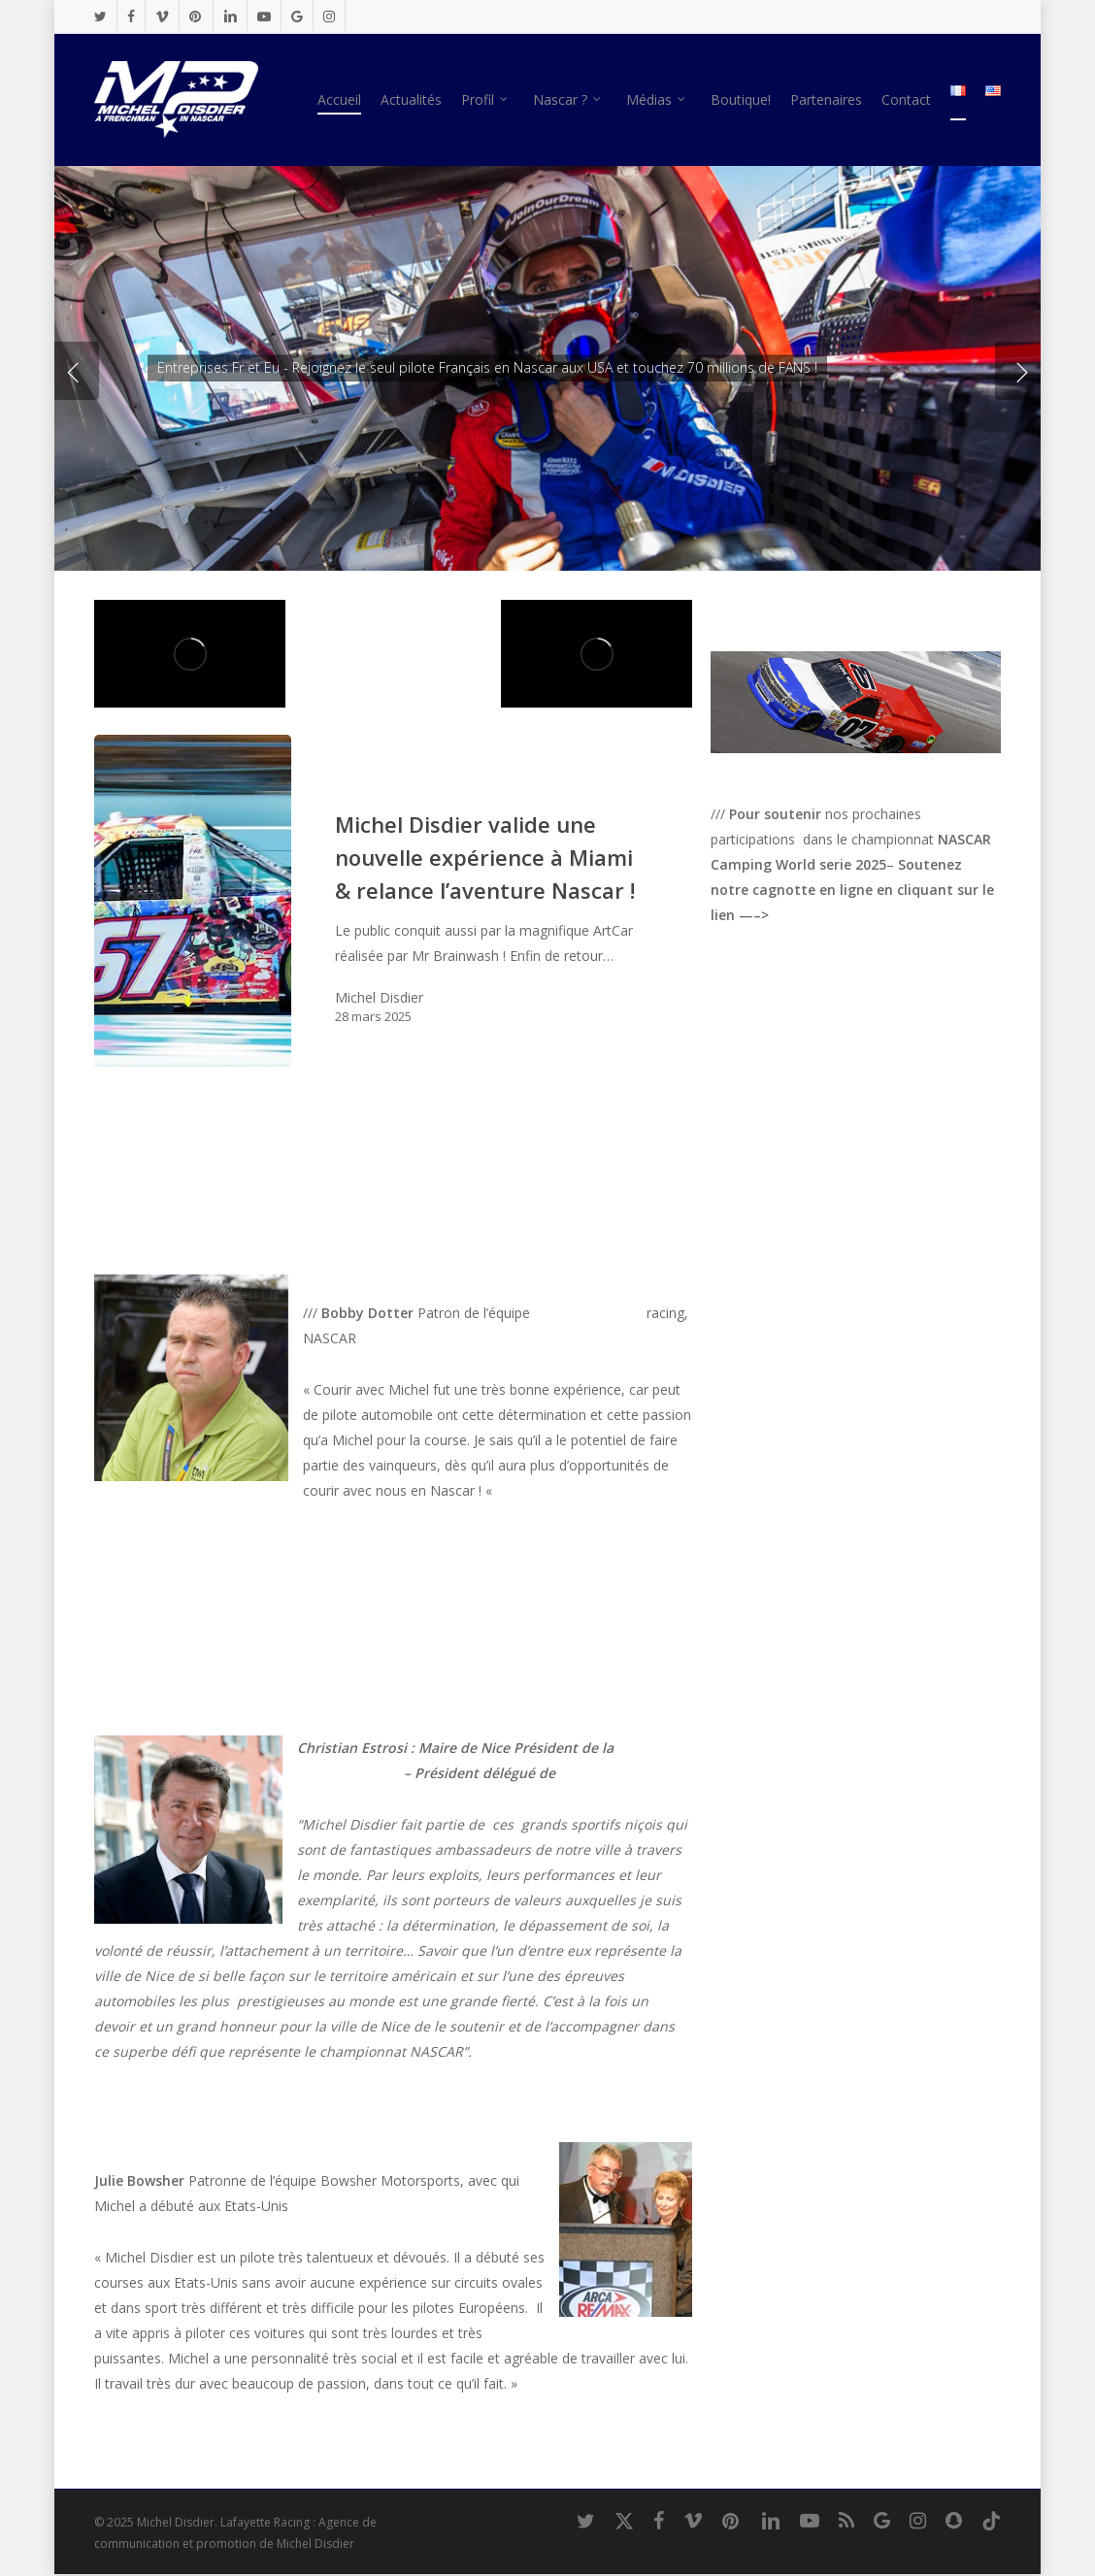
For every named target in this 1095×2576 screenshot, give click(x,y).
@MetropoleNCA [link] (350, 1773)
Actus (354, 788)
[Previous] (74, 371)
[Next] (1019, 371)
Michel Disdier (379, 997)
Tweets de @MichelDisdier (794, 1043)
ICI (787, 915)
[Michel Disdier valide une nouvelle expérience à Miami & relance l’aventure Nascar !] (192, 901)
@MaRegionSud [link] (605, 1773)
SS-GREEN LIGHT (588, 1313)
